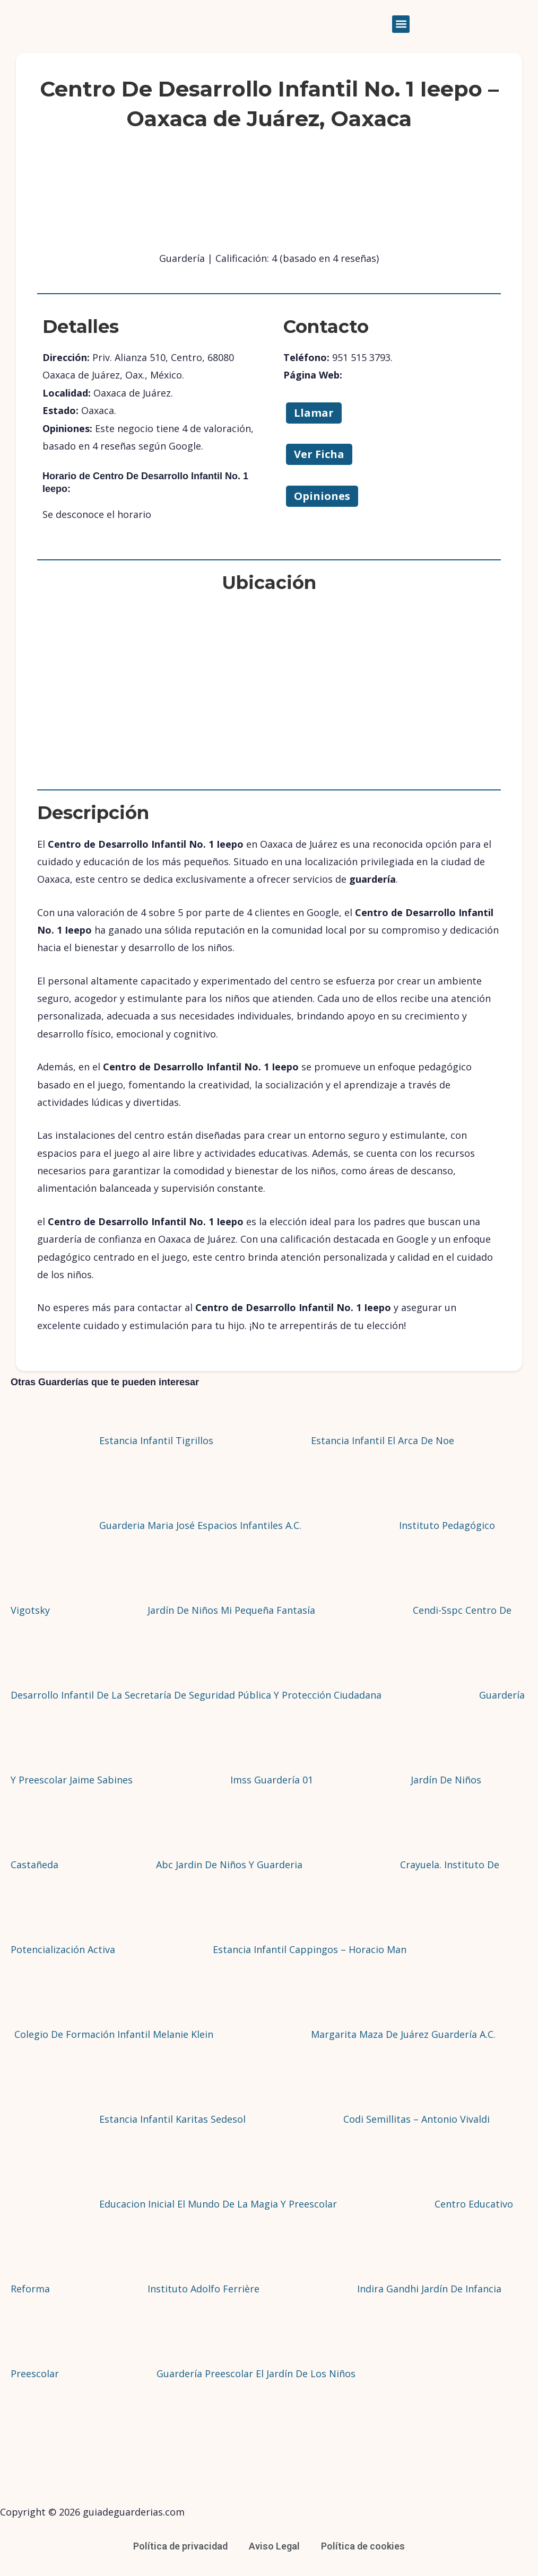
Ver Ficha (319, 454)
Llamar (314, 413)
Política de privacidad (180, 2546)
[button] (401, 24)
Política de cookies (363, 2546)
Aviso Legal (274, 2546)
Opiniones (322, 496)
